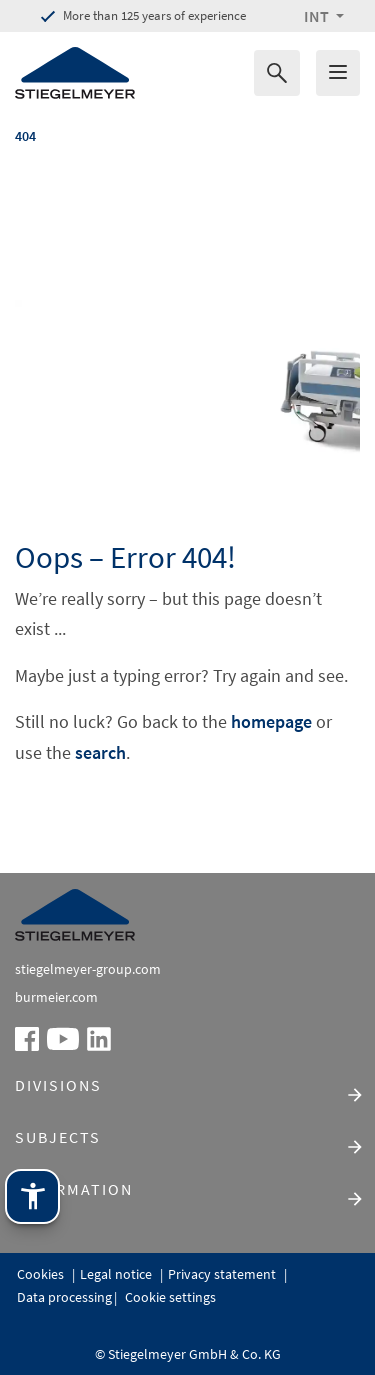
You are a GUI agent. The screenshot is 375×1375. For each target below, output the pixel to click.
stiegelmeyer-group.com (88, 969)
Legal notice (117, 1274)
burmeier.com (56, 997)
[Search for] (277, 73)
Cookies (42, 1274)
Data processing (64, 1297)
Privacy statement (223, 1274)
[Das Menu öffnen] (338, 73)
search (100, 752)
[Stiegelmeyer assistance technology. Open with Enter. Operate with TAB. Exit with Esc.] (32, 1196)
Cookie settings (169, 1297)
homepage (271, 721)
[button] (324, 16)
